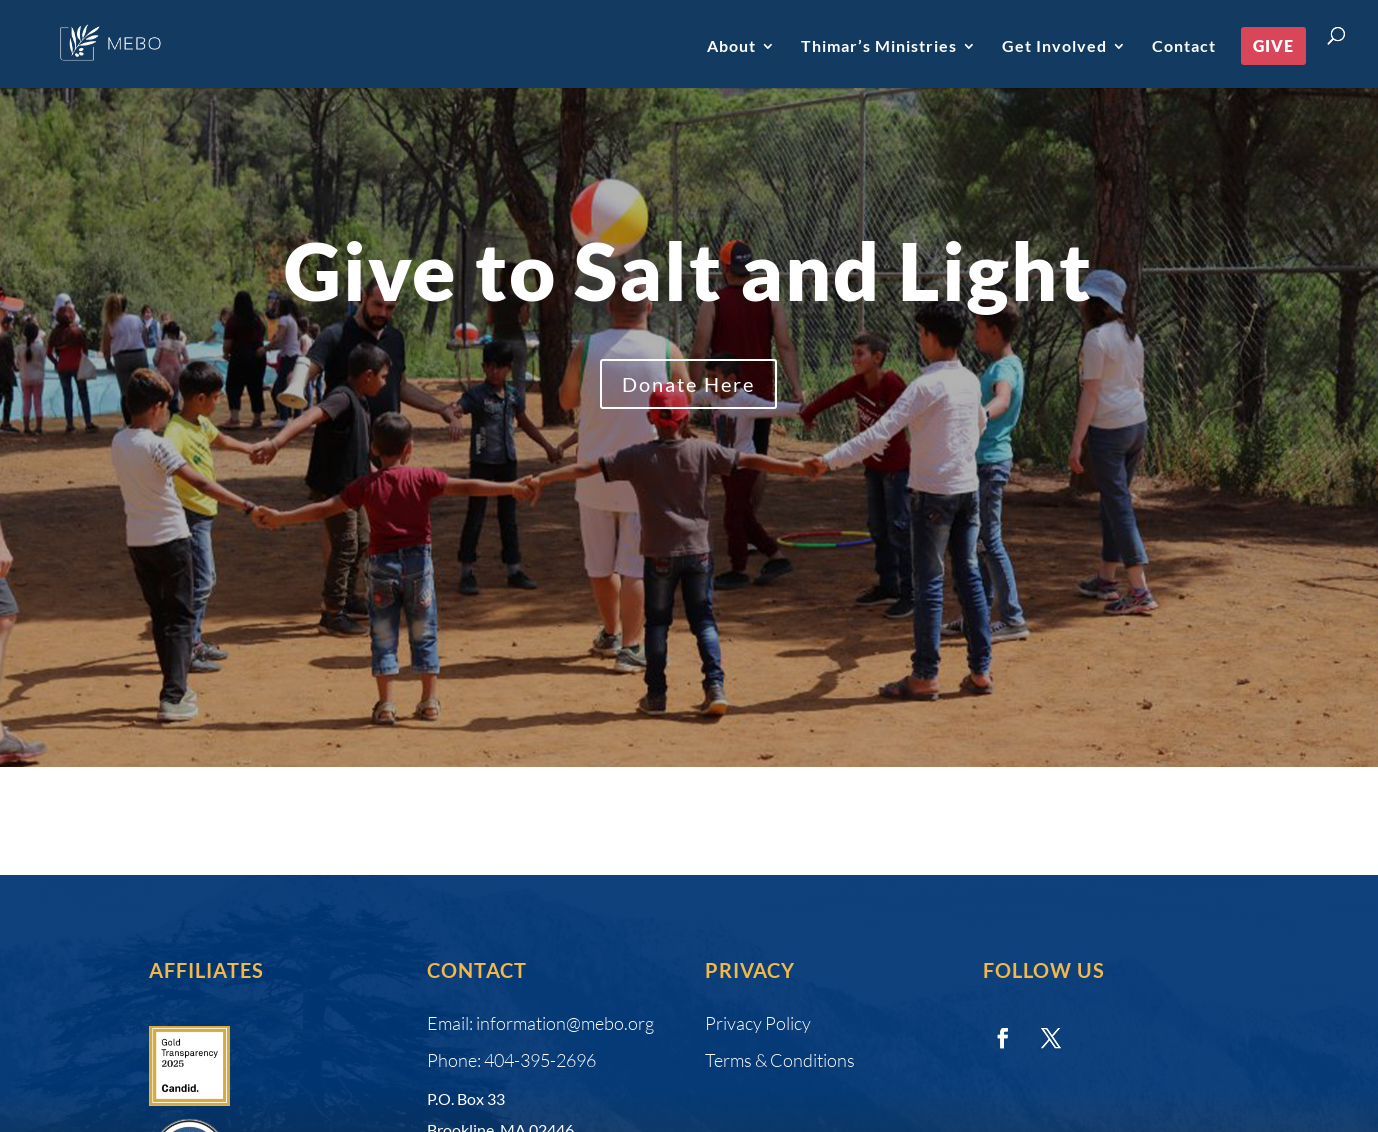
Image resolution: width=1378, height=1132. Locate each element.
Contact (1184, 47)
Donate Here (688, 384)
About (731, 47)
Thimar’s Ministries (879, 47)
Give (1273, 45)
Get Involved (1054, 47)
